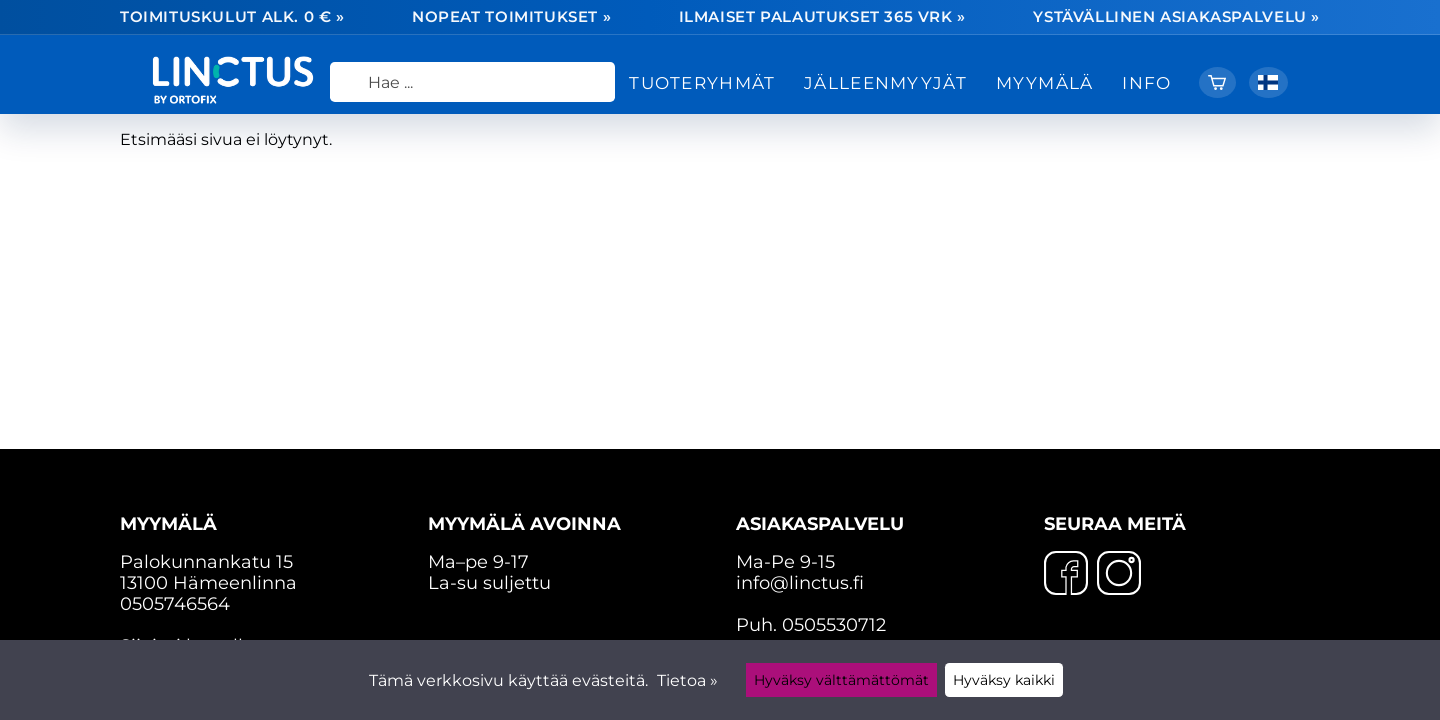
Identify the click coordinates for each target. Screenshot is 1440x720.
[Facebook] (1066, 575)
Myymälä (1045, 82)
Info (1146, 82)
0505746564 (175, 603)
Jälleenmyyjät (885, 82)
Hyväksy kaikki (1004, 680)
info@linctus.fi (800, 582)
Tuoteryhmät (702, 82)
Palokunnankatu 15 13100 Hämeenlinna (258, 553)
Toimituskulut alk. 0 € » (232, 17)
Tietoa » (687, 680)
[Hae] (472, 82)
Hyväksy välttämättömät (841, 680)
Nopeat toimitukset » (511, 17)
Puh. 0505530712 (811, 624)
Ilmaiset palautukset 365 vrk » (822, 17)
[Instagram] (1119, 575)
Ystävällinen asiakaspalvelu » (1176, 17)
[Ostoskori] (1217, 82)
